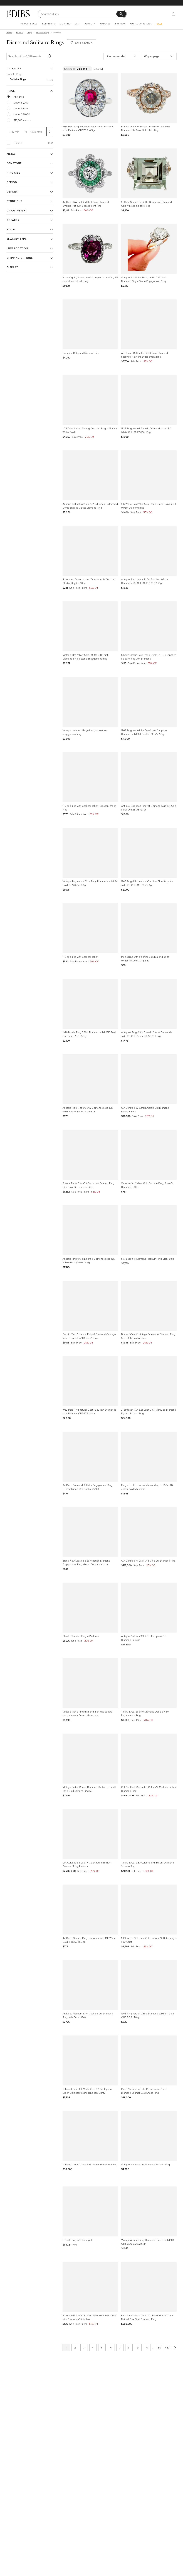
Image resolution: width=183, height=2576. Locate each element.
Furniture (48, 23)
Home (9, 32)
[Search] (78, 14)
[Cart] (173, 14)
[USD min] (15, 131)
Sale (159, 23)
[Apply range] (49, 131)
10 (146, 2347)
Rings (29, 32)
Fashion (120, 23)
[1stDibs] (18, 13)
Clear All (98, 68)
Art (77, 23)
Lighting (65, 23)
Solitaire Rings (42, 32)
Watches (105, 23)
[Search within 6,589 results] (27, 56)
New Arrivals (29, 23)
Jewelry (90, 23)
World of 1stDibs (141, 23)
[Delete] (90, 69)
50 (159, 2347)
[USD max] (36, 131)
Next (171, 2347)
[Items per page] (158, 56)
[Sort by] (121, 56)
